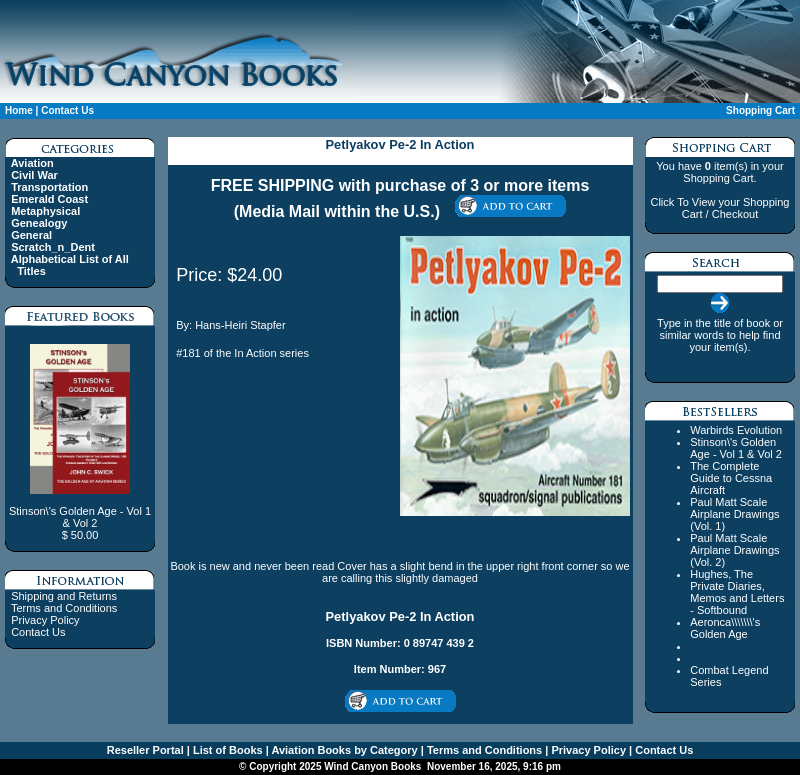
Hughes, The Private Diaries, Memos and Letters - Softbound (737, 592)
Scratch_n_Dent (53, 247)
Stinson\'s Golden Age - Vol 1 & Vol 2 (736, 448)
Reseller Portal (145, 750)
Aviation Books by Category (343, 750)
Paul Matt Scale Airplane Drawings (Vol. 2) (734, 550)
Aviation (32, 163)
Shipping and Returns (64, 596)
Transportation (49, 187)
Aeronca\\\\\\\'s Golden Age (725, 628)
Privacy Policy (45, 620)
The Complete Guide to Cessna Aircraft (731, 478)
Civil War (34, 175)
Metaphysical (45, 211)
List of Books (226, 750)
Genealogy (39, 223)
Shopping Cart (760, 110)
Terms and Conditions (64, 608)
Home (19, 110)
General (31, 235)
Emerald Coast (49, 199)
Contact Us (67, 110)
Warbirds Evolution (736, 430)
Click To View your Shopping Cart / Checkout (719, 208)
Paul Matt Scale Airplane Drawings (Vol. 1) (734, 514)
